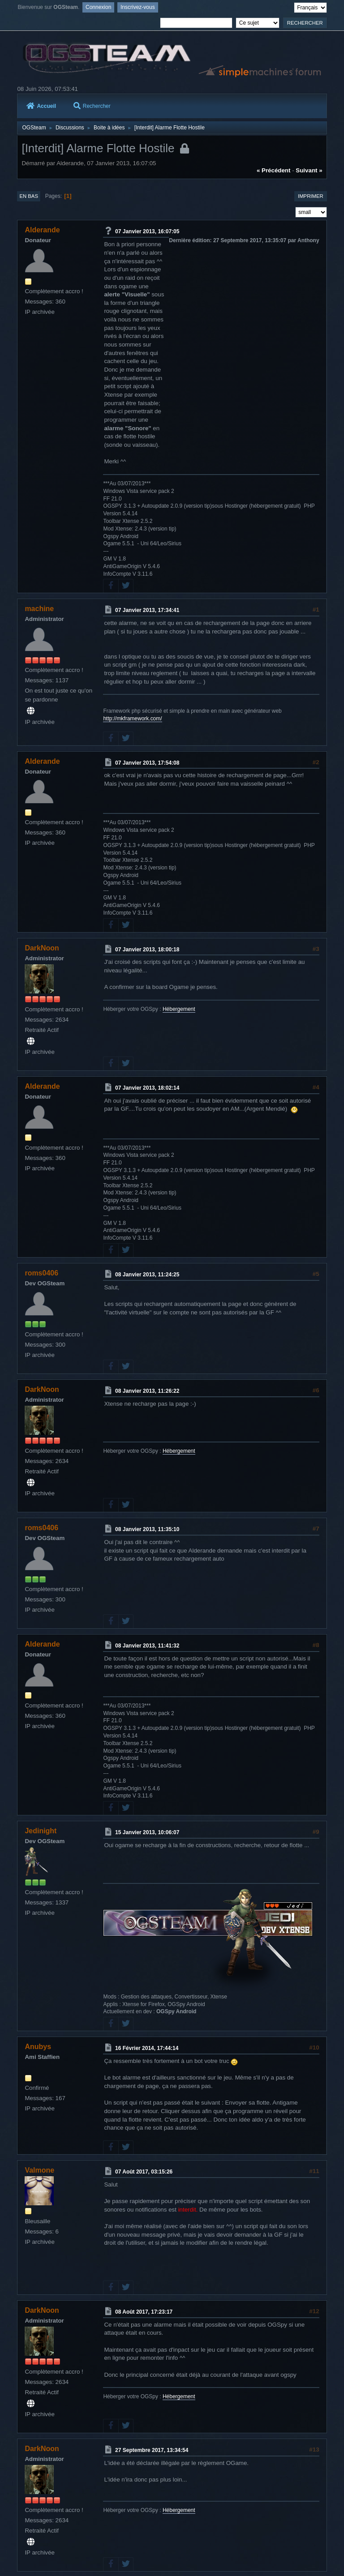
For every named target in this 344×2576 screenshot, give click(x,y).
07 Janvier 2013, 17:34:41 (147, 610)
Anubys (38, 2046)
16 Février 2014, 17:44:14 (146, 2048)
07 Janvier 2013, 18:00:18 (147, 949)
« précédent (274, 170)
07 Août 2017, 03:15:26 (143, 2172)
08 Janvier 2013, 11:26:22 (147, 1391)
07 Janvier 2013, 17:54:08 (147, 762)
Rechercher (92, 106)
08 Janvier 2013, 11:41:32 (147, 1646)
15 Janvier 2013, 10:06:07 (147, 1832)
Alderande (42, 230)
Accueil (41, 106)
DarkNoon (42, 948)
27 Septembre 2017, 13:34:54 (151, 2450)
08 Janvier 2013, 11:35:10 (147, 1529)
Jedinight (40, 1831)
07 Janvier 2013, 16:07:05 (147, 231)
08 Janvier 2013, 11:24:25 (147, 1274)
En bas (28, 196)
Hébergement (179, 1009)
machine (39, 608)
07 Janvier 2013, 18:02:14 (147, 1088)
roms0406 (41, 1273)
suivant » (309, 170)
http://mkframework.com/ (132, 718)
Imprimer (310, 196)
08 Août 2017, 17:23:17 (143, 2312)
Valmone (39, 2170)
